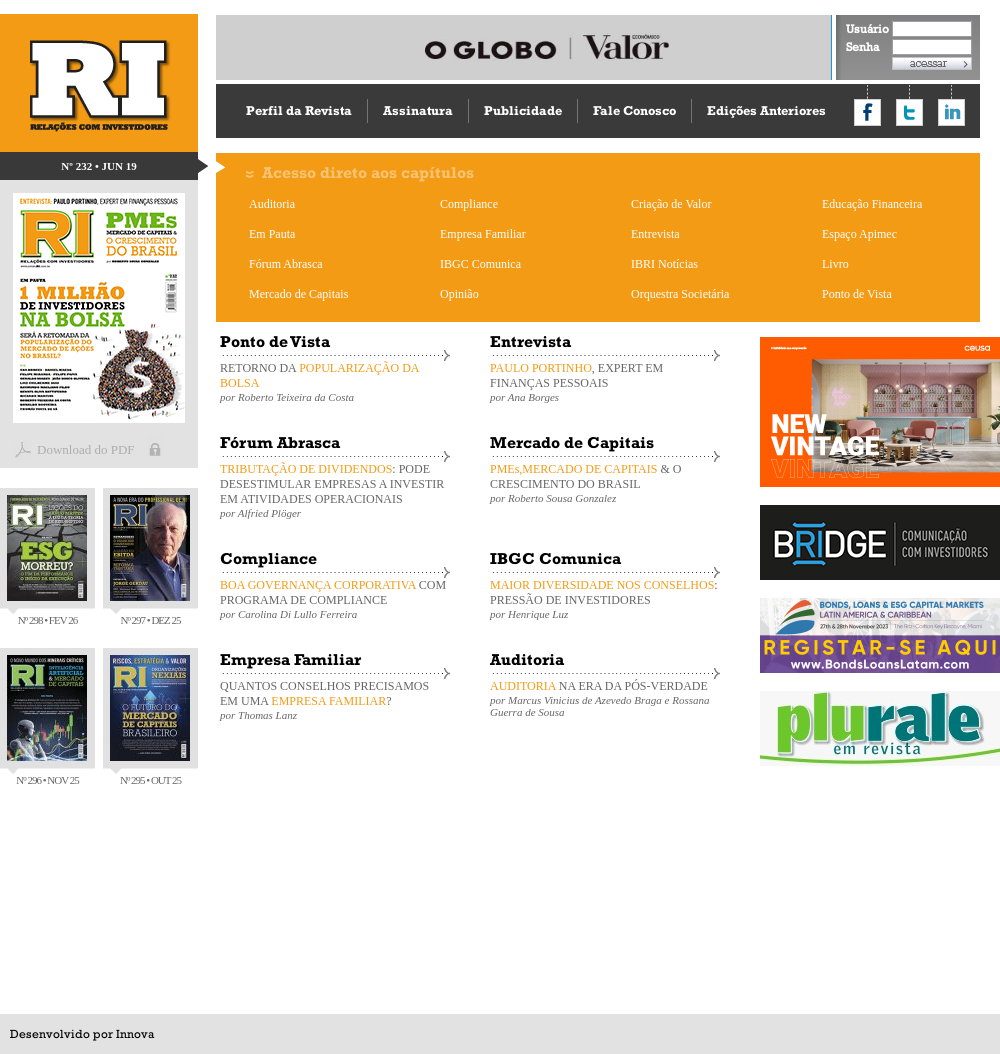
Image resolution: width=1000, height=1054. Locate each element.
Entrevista (655, 234)
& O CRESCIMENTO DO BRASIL (605, 483)
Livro (835, 264)
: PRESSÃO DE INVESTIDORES (605, 599)
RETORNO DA (335, 382)
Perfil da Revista (299, 110)
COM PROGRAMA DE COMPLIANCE (335, 599)
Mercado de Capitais (298, 294)
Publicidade (523, 110)
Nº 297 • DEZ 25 (150, 560)
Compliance (469, 204)
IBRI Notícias (664, 264)
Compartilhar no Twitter (909, 112)
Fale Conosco (634, 110)
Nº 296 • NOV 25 (47, 720)
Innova (135, 1034)
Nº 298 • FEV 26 (47, 560)
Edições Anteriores (766, 110)
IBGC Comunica (480, 264)
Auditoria (272, 204)
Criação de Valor (671, 204)
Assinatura (418, 110)
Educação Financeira (872, 204)
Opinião (459, 294)
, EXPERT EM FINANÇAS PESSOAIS (605, 382)
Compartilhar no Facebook (867, 112)
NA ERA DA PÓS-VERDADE (605, 698)
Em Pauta (272, 234)
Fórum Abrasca (286, 264)
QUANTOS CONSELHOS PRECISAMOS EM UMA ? (335, 700)
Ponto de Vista (857, 294)
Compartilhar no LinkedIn (951, 112)
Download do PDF (86, 449)
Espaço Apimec (859, 234)
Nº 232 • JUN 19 (98, 166)
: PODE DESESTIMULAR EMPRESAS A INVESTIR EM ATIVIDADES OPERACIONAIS (335, 490)
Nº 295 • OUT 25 (150, 720)
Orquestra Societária (680, 294)
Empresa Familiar (483, 234)
